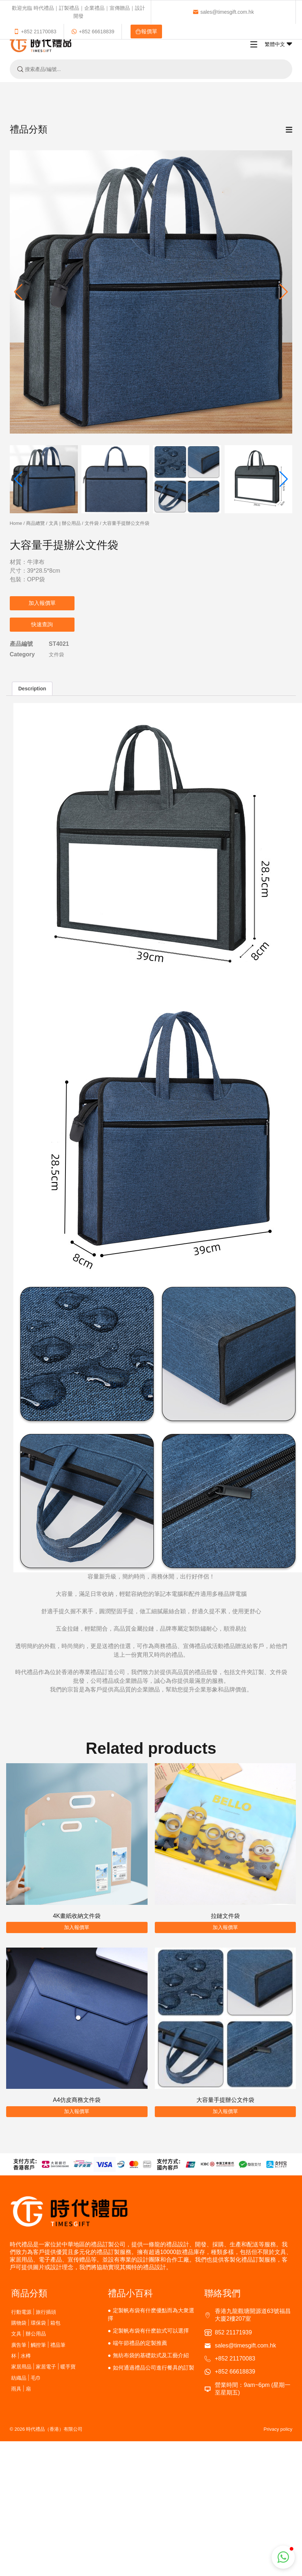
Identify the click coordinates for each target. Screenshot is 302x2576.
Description (32, 688)
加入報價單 (42, 603)
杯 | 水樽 (21, 2356)
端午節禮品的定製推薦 (140, 2343)
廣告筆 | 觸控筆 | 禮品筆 (38, 2345)
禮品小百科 (130, 2293)
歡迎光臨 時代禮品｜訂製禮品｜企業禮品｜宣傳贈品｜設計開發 (78, 12)
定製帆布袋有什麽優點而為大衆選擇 (151, 2314)
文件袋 (92, 523)
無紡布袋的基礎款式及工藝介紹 (151, 2355)
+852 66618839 (92, 31)
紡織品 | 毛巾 (26, 2378)
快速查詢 (42, 624)
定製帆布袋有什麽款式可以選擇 (151, 2331)
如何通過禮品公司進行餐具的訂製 (153, 2367)
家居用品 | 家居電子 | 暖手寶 (43, 2366)
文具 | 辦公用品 (65, 523)
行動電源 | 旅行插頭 (33, 2312)
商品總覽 (35, 523)
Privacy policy (278, 2429)
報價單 (146, 31)
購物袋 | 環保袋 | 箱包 (36, 2323)
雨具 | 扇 (21, 2388)
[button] (284, 292)
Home (16, 523)
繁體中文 (278, 44)
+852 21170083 (34, 31)
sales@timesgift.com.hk (223, 12)
